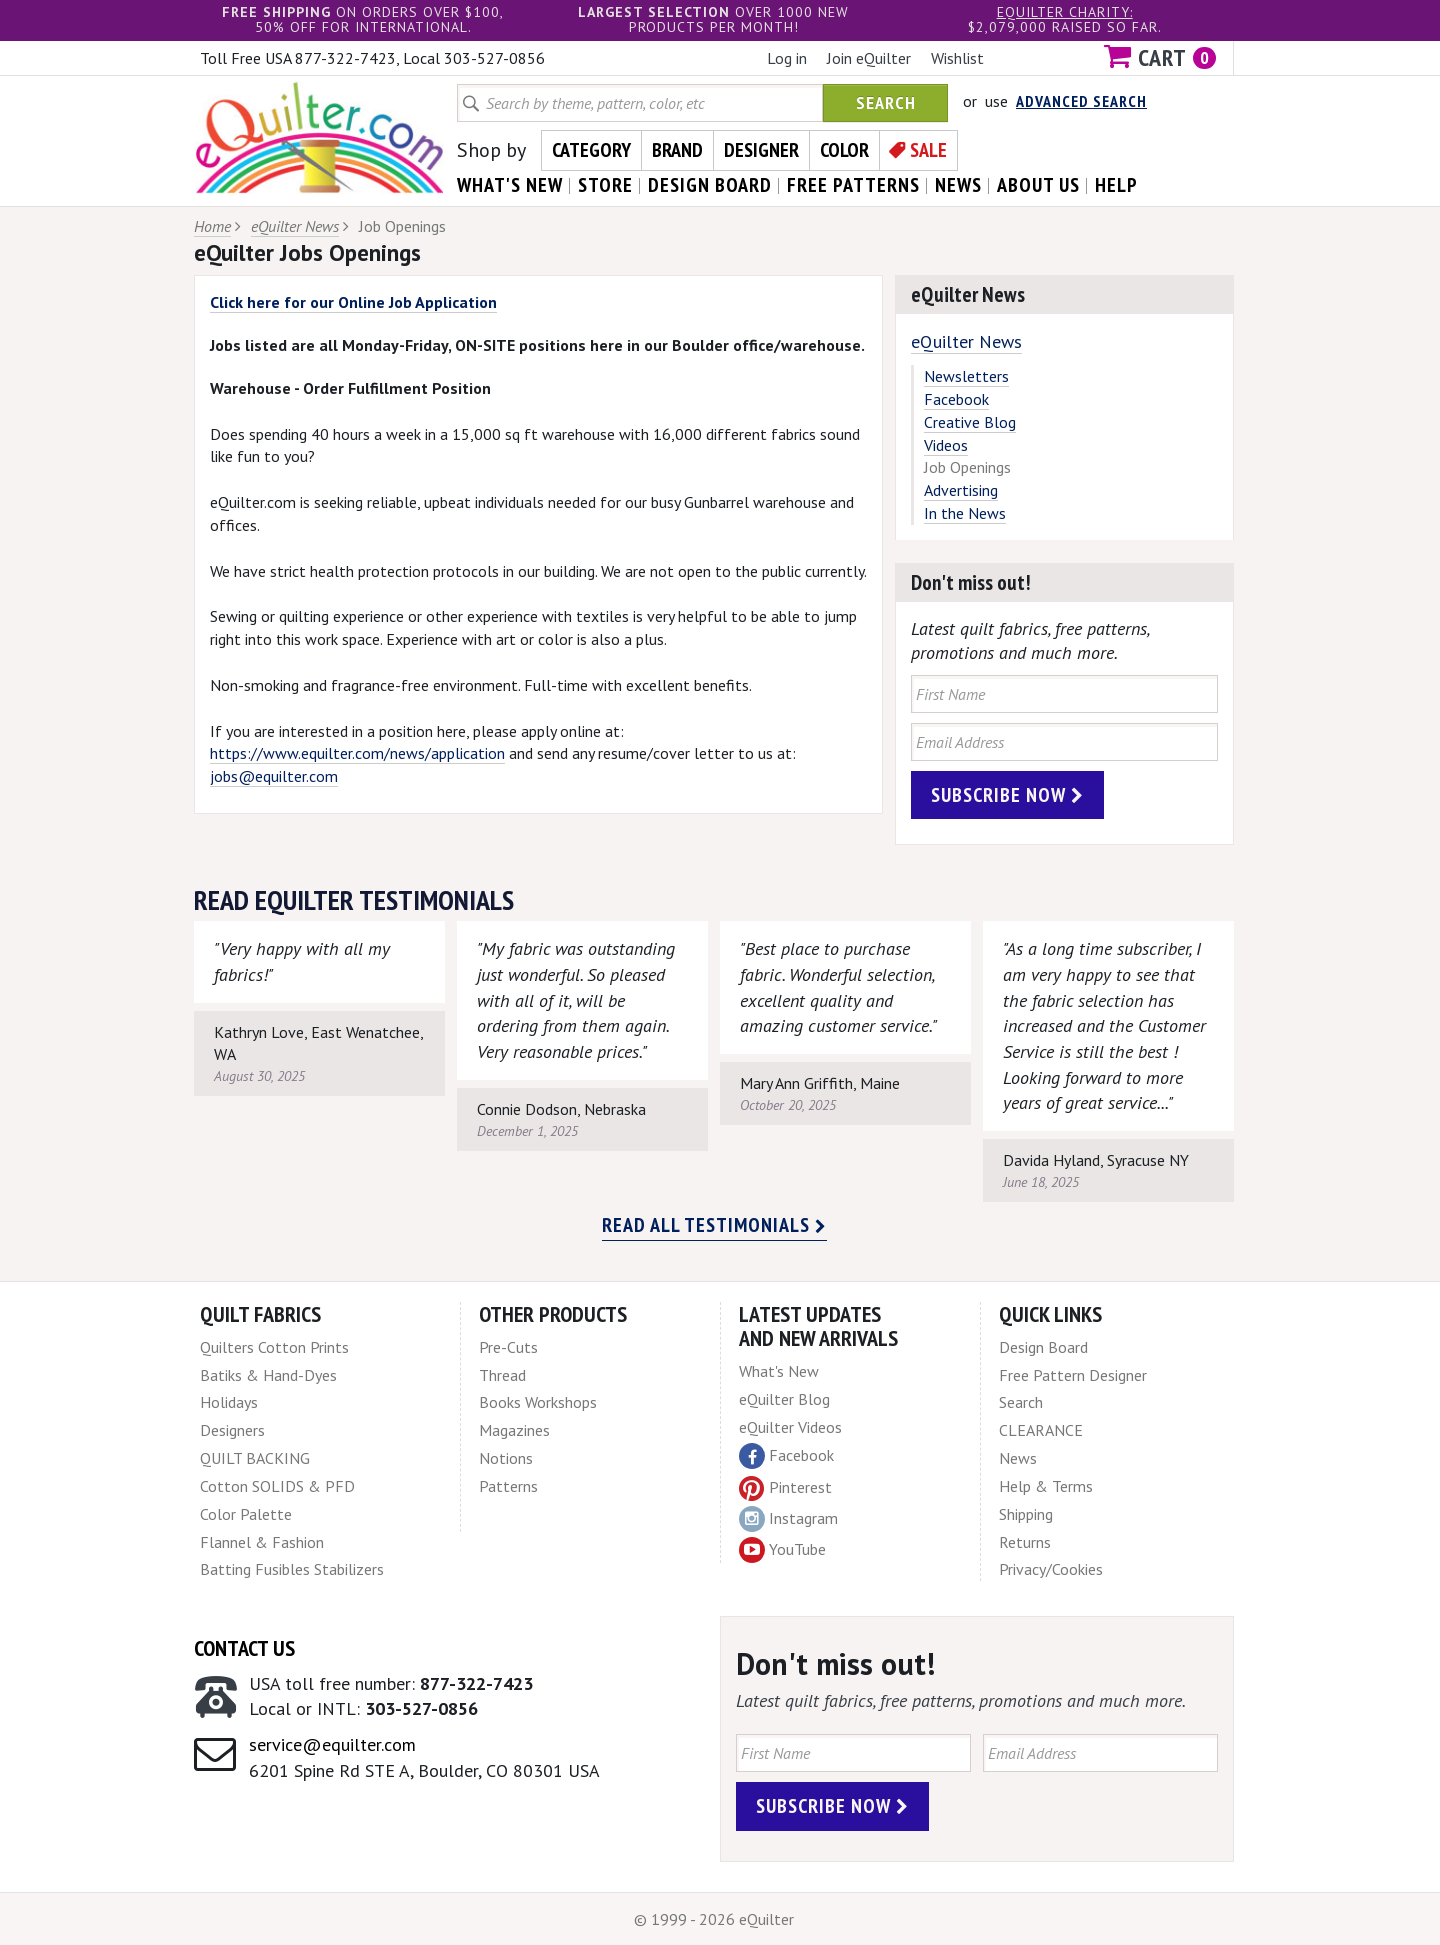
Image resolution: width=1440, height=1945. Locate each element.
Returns (1025, 1542)
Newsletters (966, 376)
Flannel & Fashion (262, 1542)
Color (844, 150)
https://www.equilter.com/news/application (357, 753)
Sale (928, 150)
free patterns (853, 185)
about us (1038, 185)
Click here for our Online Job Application (353, 302)
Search (886, 102)
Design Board (1043, 1347)
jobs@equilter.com (274, 776)
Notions (506, 1458)
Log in (787, 58)
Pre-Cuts (508, 1347)
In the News (965, 513)
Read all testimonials (714, 1225)
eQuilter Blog (784, 1399)
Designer (761, 150)
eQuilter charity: (1065, 12)
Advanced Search (1081, 101)
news (958, 185)
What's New (779, 1371)
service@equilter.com (332, 1744)
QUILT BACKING (255, 1458)
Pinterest (785, 1487)
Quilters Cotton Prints (274, 1347)
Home (212, 226)
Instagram (788, 1519)
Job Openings (967, 467)
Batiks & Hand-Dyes (268, 1375)
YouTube (782, 1550)
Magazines (514, 1430)
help (1116, 185)
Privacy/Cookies (1051, 1569)
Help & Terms (1046, 1486)
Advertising (961, 490)
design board (710, 185)
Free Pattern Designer (1073, 1375)
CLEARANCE (1041, 1430)
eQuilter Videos (790, 1427)
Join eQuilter (869, 58)
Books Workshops (538, 1402)
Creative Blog (970, 422)
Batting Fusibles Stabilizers (292, 1569)
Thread (502, 1375)
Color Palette (246, 1514)
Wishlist (957, 58)
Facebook (956, 399)
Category (591, 150)
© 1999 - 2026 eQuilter (714, 1919)
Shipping (1026, 1514)
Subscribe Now (1007, 795)
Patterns (508, 1486)
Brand (677, 150)
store (605, 185)
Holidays (229, 1402)
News (1018, 1458)
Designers (232, 1430)
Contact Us (244, 1648)
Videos (946, 445)
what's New (510, 185)
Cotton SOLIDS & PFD (277, 1486)
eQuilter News (295, 226)
